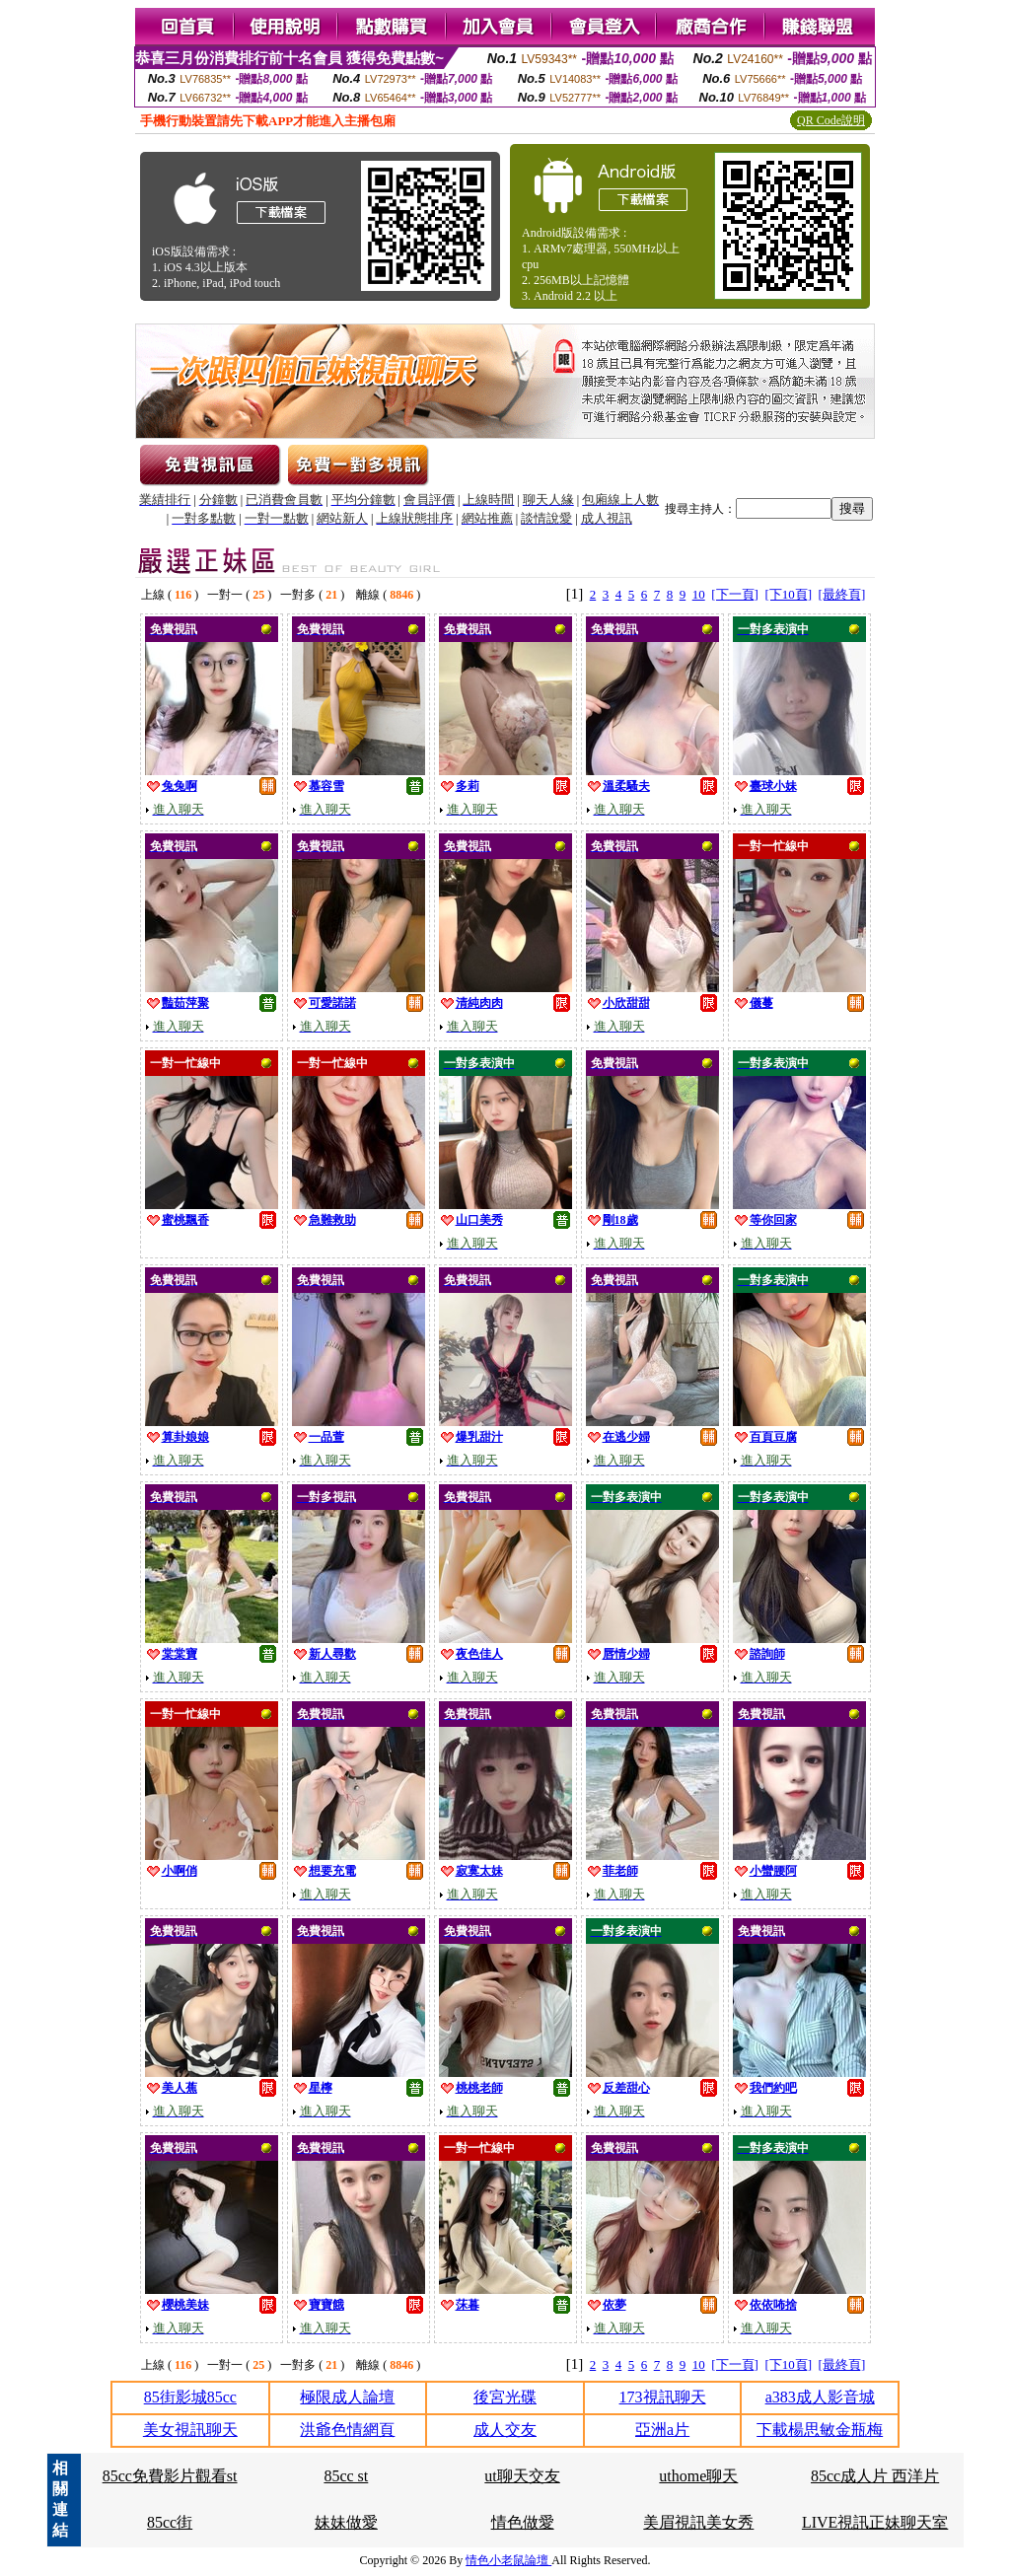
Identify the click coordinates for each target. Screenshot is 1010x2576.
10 (698, 594)
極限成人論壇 (347, 2397)
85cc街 (169, 2522)
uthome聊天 (698, 2476)
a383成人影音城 (820, 2397)
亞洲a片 (662, 2429)
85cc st (346, 2476)
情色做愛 (522, 2522)
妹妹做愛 (346, 2522)
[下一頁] (734, 594)
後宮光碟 (505, 2397)
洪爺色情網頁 (347, 2429)
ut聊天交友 (521, 2476)
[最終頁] (842, 594)
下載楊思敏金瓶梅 (820, 2429)
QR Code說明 (831, 120)
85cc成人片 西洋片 (875, 2476)
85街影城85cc (190, 2397)
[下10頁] (788, 594)
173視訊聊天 (662, 2397)
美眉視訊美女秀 (698, 2522)
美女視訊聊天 (190, 2429)
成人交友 (505, 2429)
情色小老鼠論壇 (508, 2560)
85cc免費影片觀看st (170, 2476)
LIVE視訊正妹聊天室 (875, 2522)
